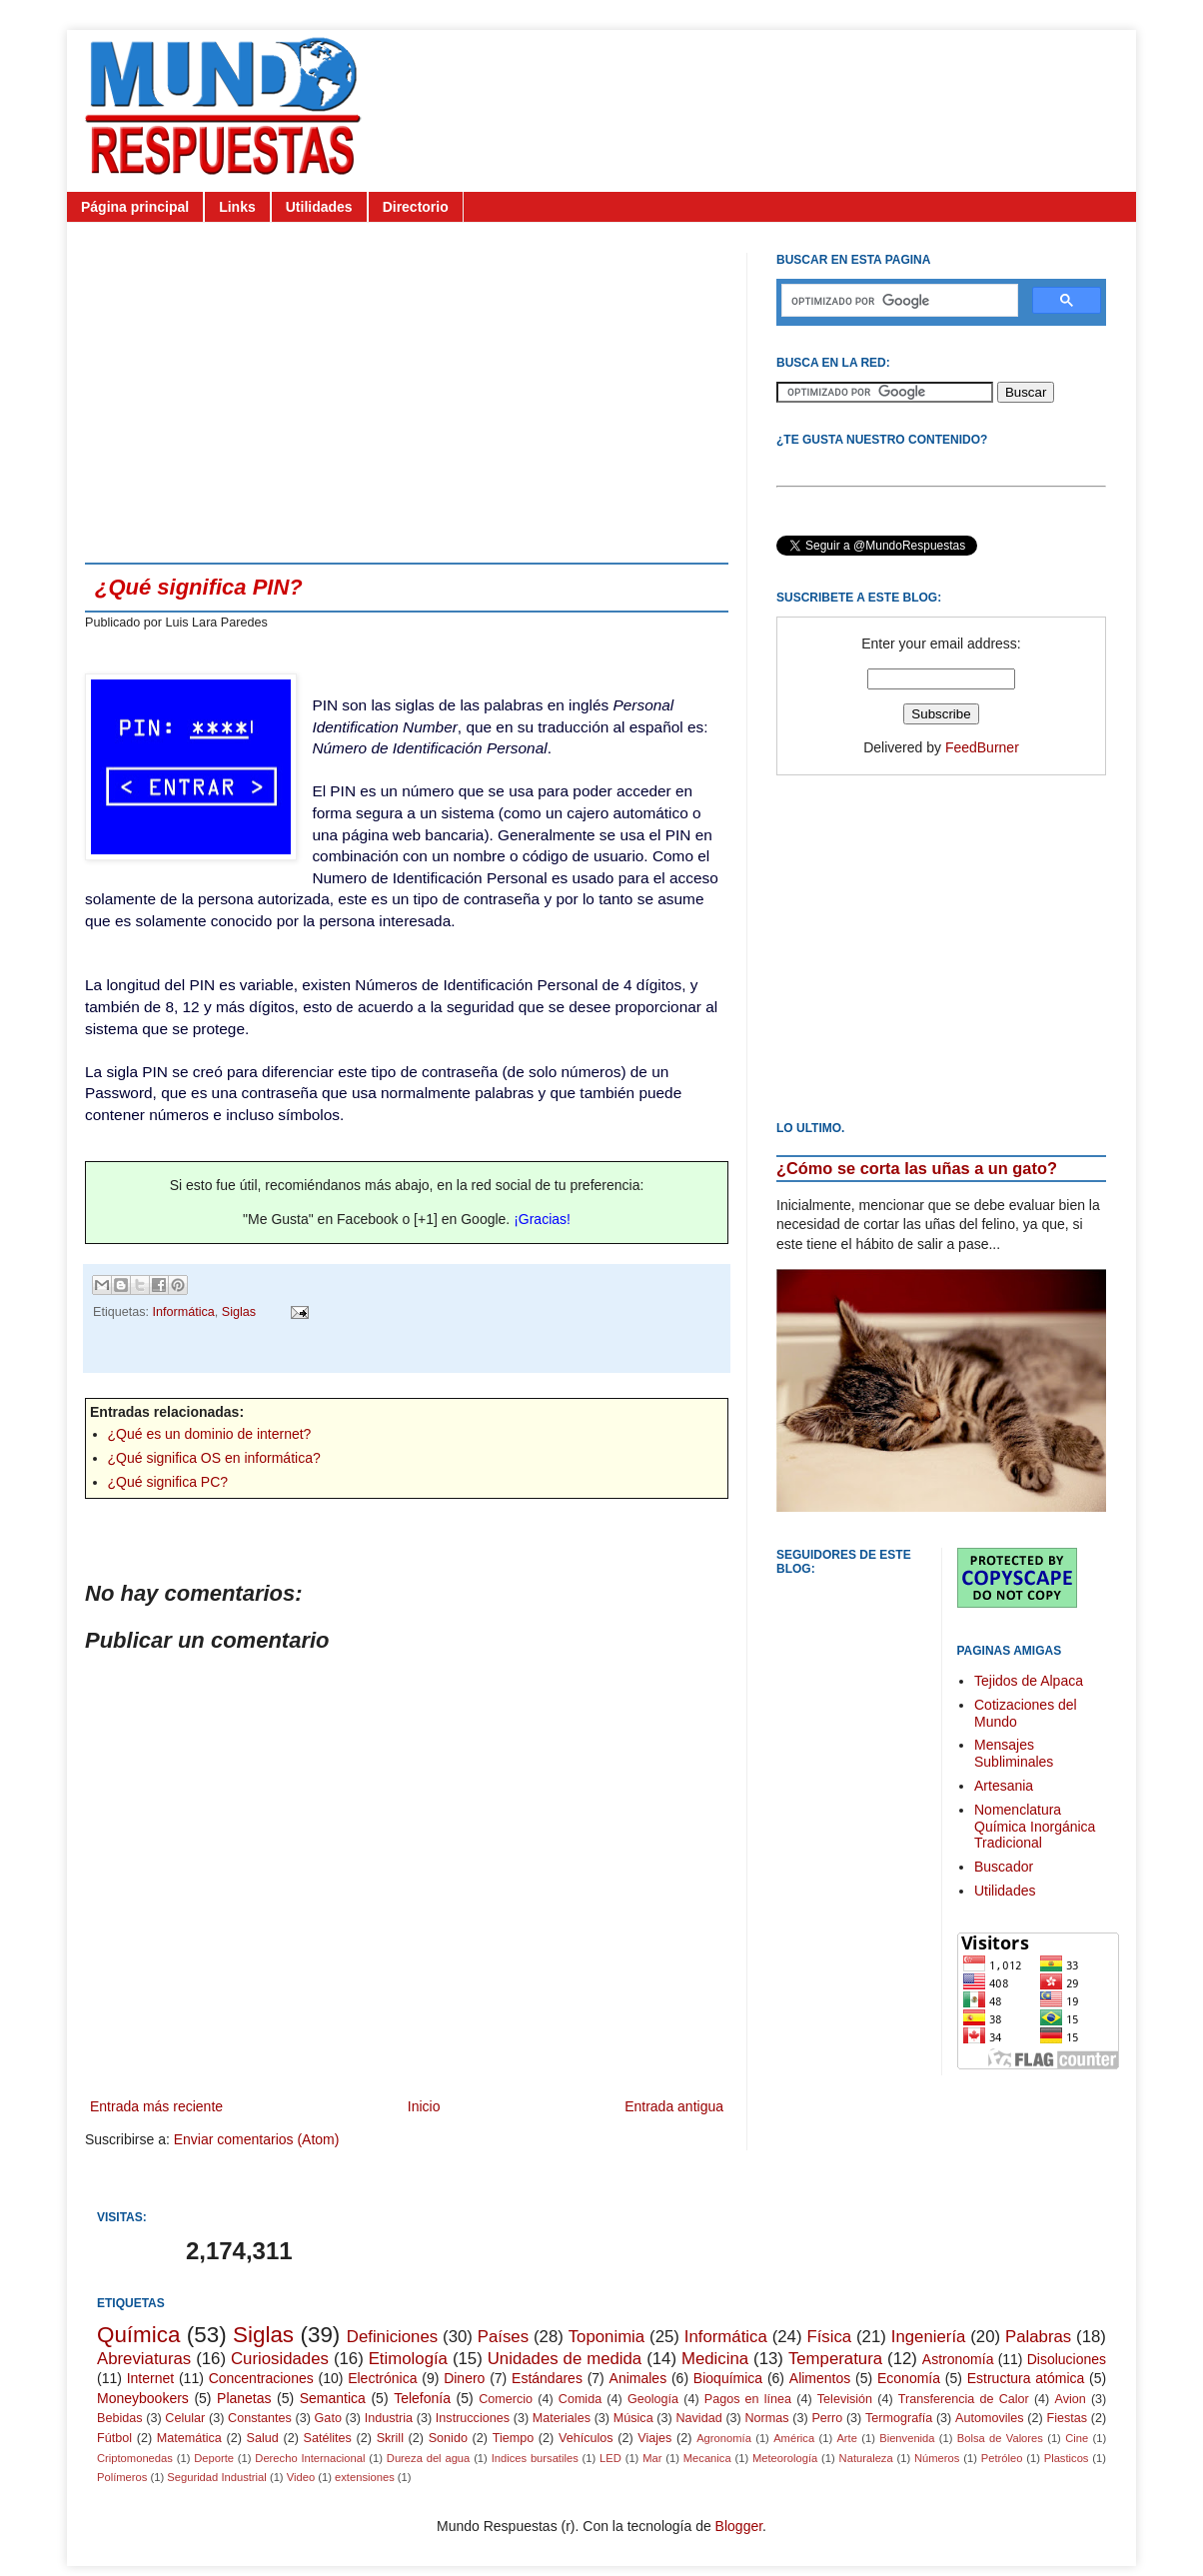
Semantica (333, 2398)
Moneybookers (143, 2398)
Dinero (464, 2378)
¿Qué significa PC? (168, 1482)
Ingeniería (928, 2336)
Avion (1069, 2399)
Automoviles (989, 2418)
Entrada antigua (673, 2106)
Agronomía (723, 2438)
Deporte (214, 2458)
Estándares (547, 2378)
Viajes (654, 2438)
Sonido (448, 2438)
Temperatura (835, 2358)
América (793, 2438)
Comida (580, 2399)
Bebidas (120, 2418)
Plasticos (1066, 2458)
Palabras (1038, 2336)
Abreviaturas (144, 2358)
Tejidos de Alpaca (1028, 1681)
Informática (184, 1312)
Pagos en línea (747, 2399)
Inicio (424, 2106)
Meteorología (784, 2458)
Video (301, 2477)
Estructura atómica (1026, 2378)
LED (610, 2458)
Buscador (1003, 1867)
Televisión (844, 2399)
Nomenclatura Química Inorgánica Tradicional (1034, 1827)
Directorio (416, 207)
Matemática (189, 2438)
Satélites (328, 2438)
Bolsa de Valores (1000, 2438)
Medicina (714, 2358)
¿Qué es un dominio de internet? (210, 1434)
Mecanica (707, 2458)
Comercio (506, 2399)
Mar (651, 2458)
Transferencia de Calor (963, 2399)
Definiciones (392, 2336)
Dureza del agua (429, 2458)
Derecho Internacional (310, 2458)
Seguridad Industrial (217, 2477)
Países (503, 2336)
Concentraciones (261, 2378)
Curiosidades (280, 2358)
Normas (766, 2418)
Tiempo (514, 2438)
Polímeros (122, 2477)
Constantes (260, 2418)
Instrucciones (473, 2418)
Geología (652, 2399)
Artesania (1003, 1786)
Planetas (244, 2398)
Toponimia (607, 2336)
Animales (638, 2378)
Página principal (135, 207)
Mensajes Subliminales (1013, 1753)
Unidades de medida (565, 2358)
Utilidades (319, 207)
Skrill (390, 2438)
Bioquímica (727, 2378)
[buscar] (897, 301)
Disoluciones (1066, 2359)
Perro (826, 2418)
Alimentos (819, 2378)
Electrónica (382, 2378)
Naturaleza (866, 2458)
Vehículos (586, 2438)
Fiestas (1066, 2418)
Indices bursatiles (535, 2458)
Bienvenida (906, 2438)
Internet (150, 2378)
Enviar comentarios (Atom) (257, 2139)
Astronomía (958, 2359)
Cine (1076, 2438)
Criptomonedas (135, 2458)
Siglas (239, 1312)
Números (936, 2458)
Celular (185, 2418)
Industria (389, 2418)
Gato (328, 2418)
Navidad (698, 2418)
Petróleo (1002, 2458)
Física (828, 2336)
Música (633, 2418)
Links (237, 207)
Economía (908, 2378)
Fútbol (114, 2438)
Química (138, 2334)
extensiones (365, 2477)
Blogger (738, 2526)
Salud (263, 2438)
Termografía (898, 2418)
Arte (846, 2438)
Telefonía (422, 2398)
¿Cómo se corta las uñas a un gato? (916, 1168)
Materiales (562, 2418)
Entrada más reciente (156, 2106)
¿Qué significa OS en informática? (214, 1458)
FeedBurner (982, 747)
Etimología (408, 2358)
